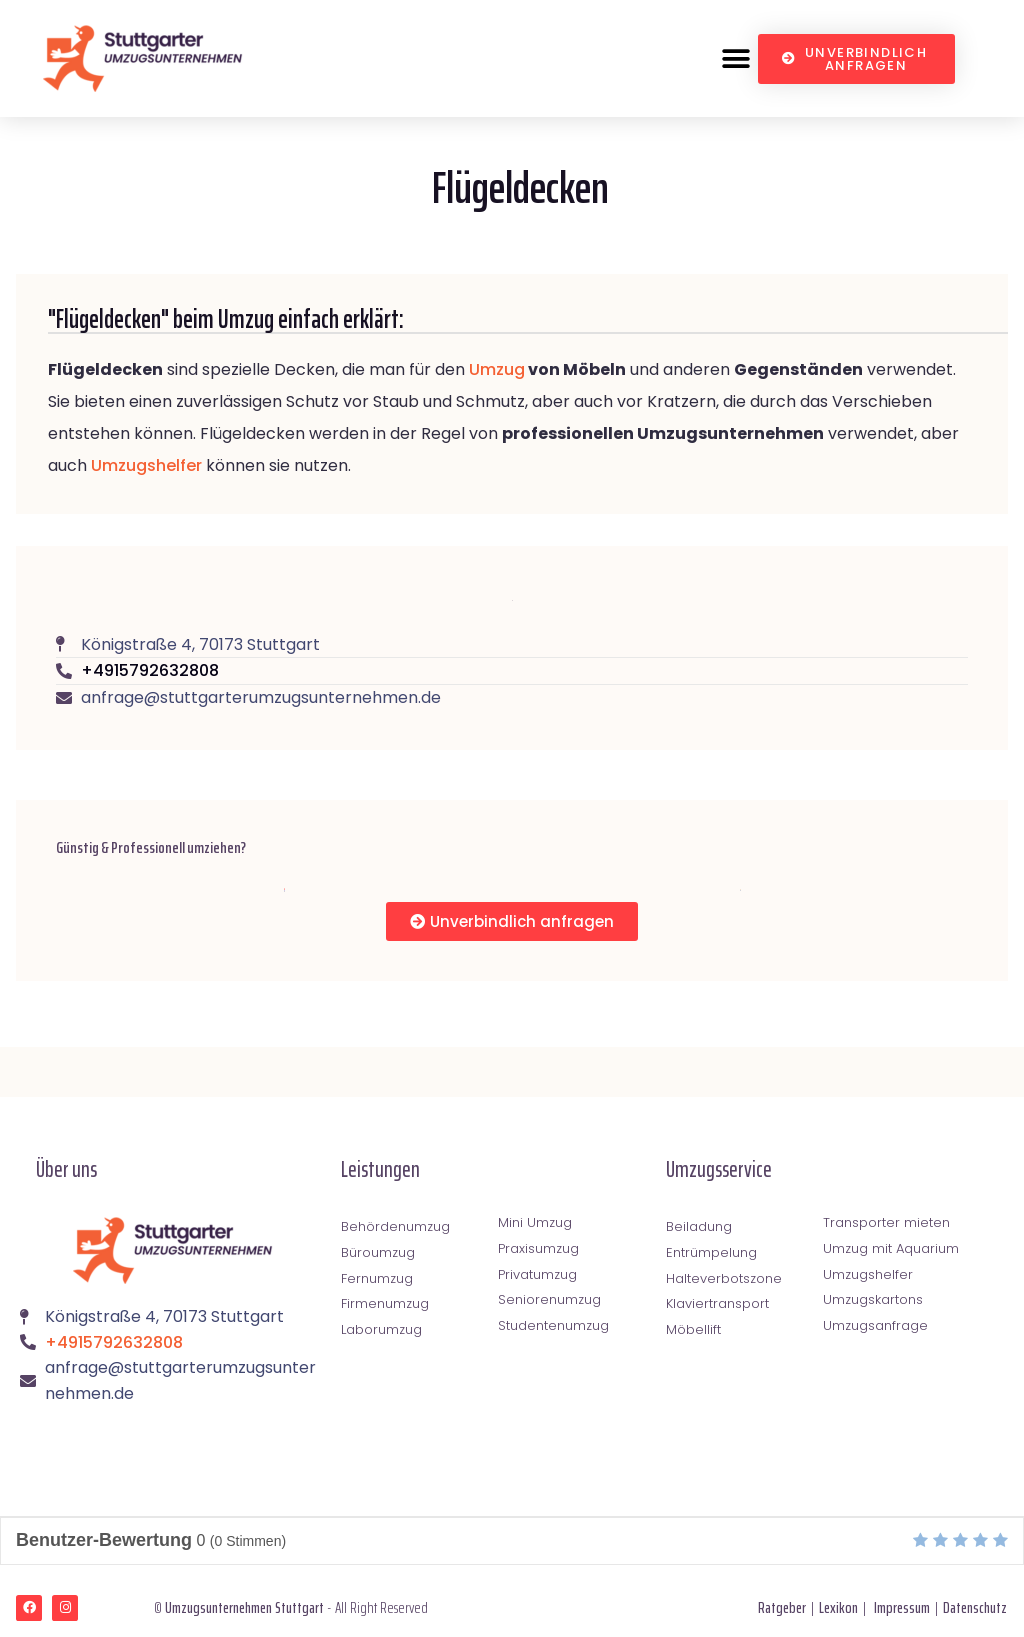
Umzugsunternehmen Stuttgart (244, 1607)
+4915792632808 (150, 670)
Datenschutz (975, 1607)
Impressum (902, 1607)
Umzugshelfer (146, 465)
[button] (735, 58)
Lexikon (838, 1607)
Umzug (497, 369)
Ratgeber (782, 1607)
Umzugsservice (719, 1169)
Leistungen (380, 1169)
